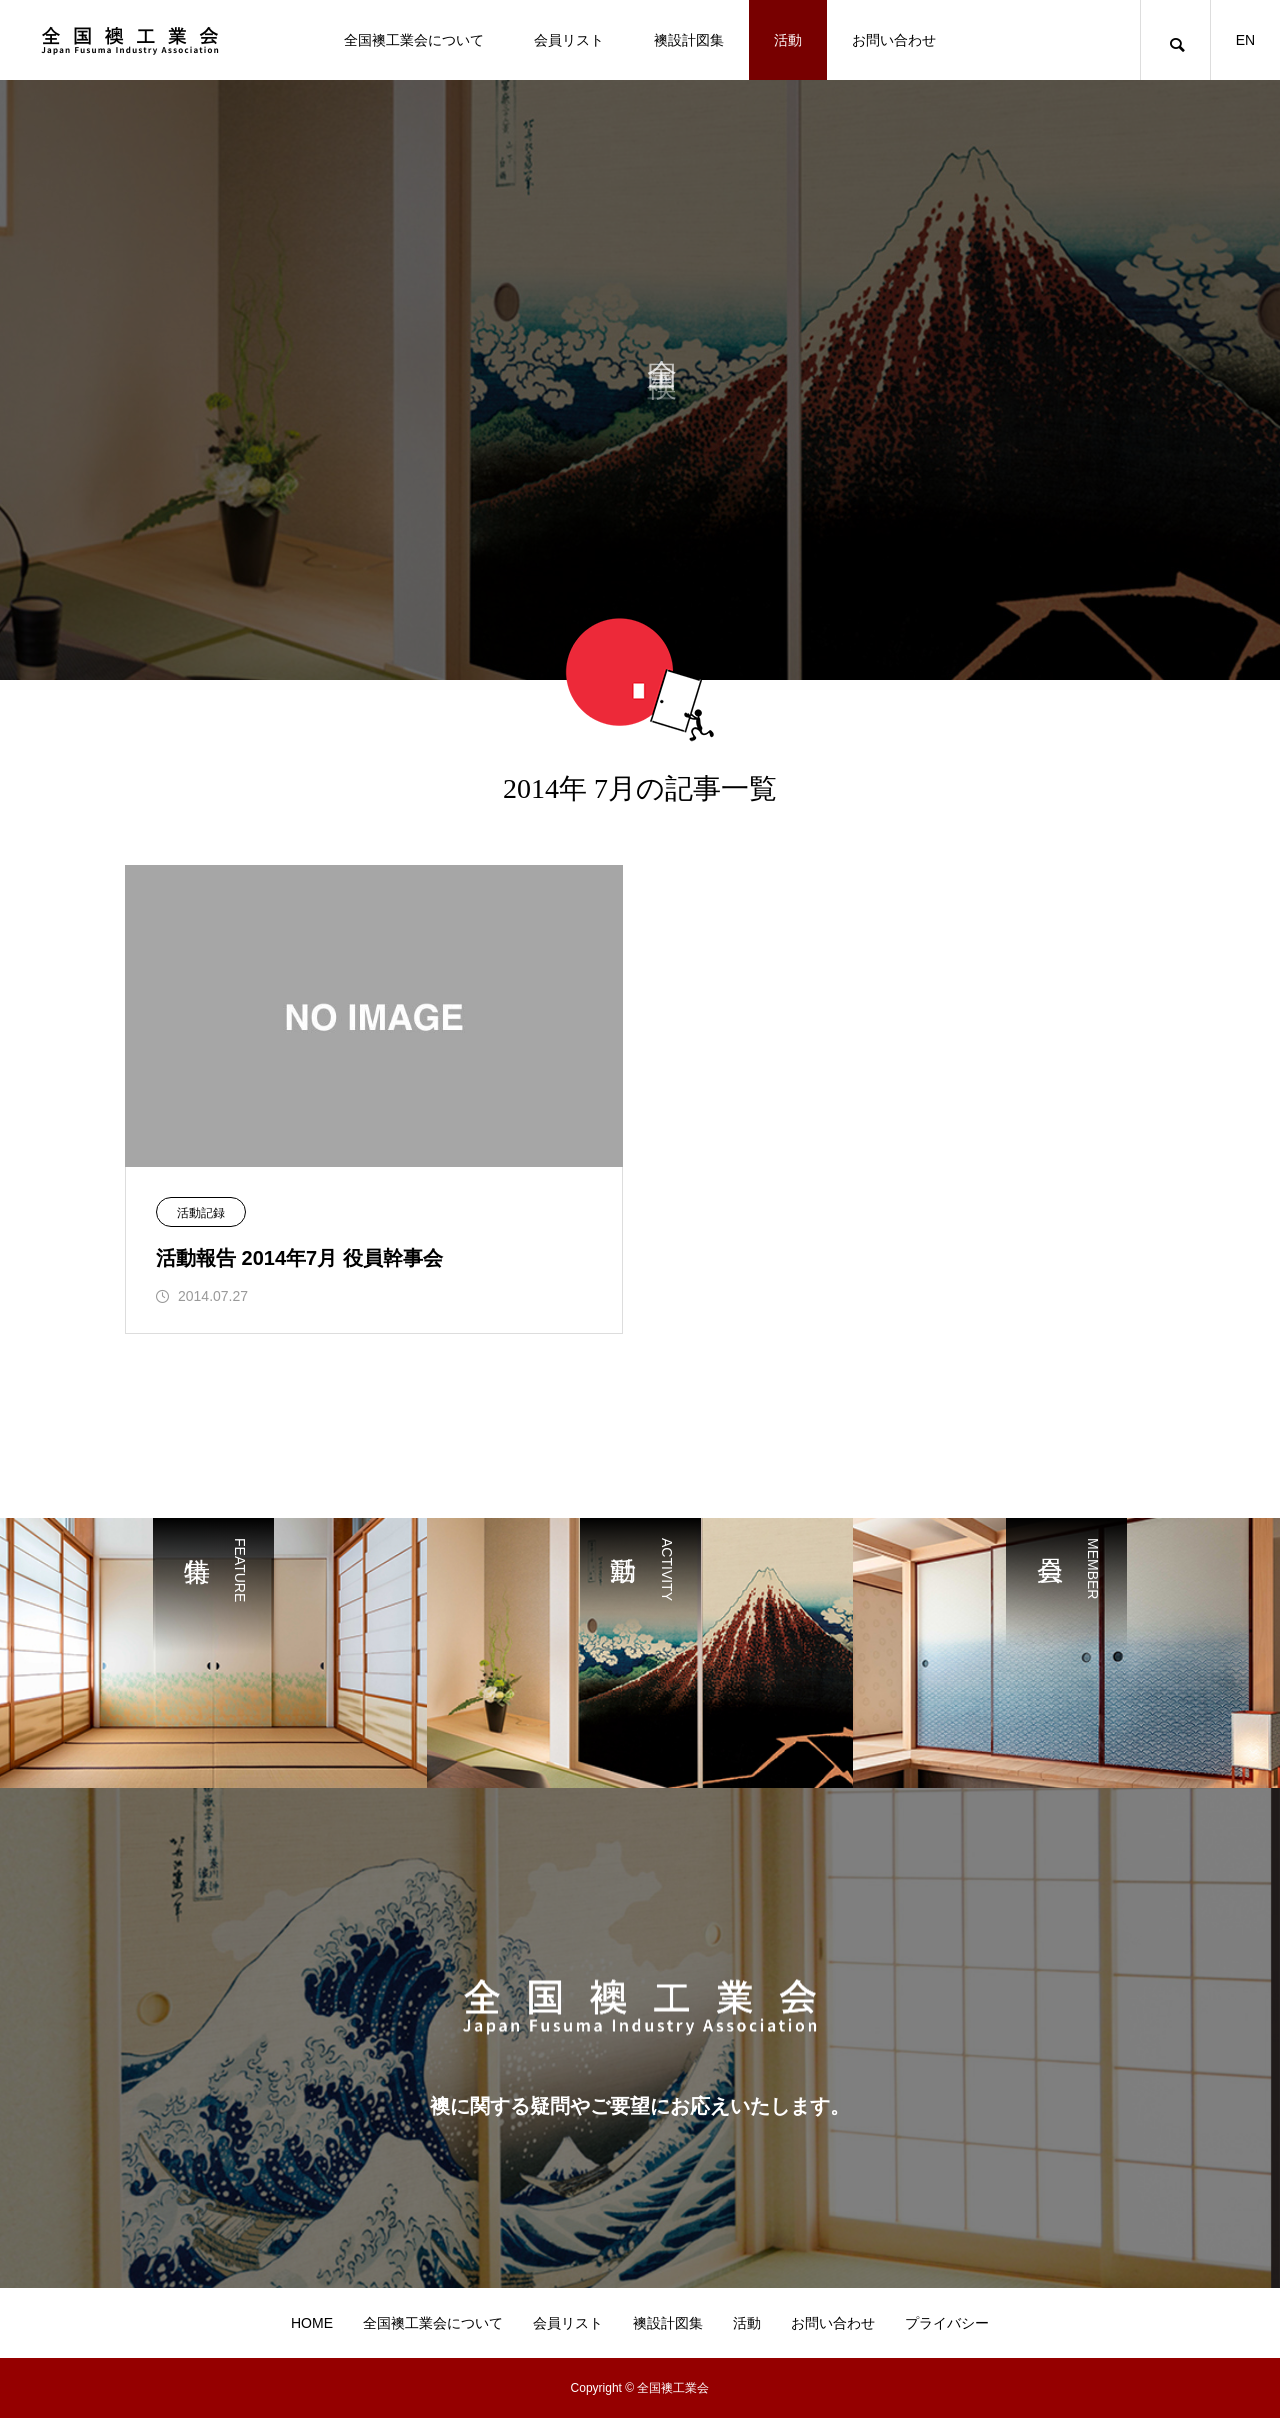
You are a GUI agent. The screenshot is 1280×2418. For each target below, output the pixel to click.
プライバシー (947, 2323)
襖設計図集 (689, 40)
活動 (788, 40)
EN (1245, 40)
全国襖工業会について (414, 40)
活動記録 (201, 1213)
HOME (312, 2323)
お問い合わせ (894, 40)
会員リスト (569, 40)
